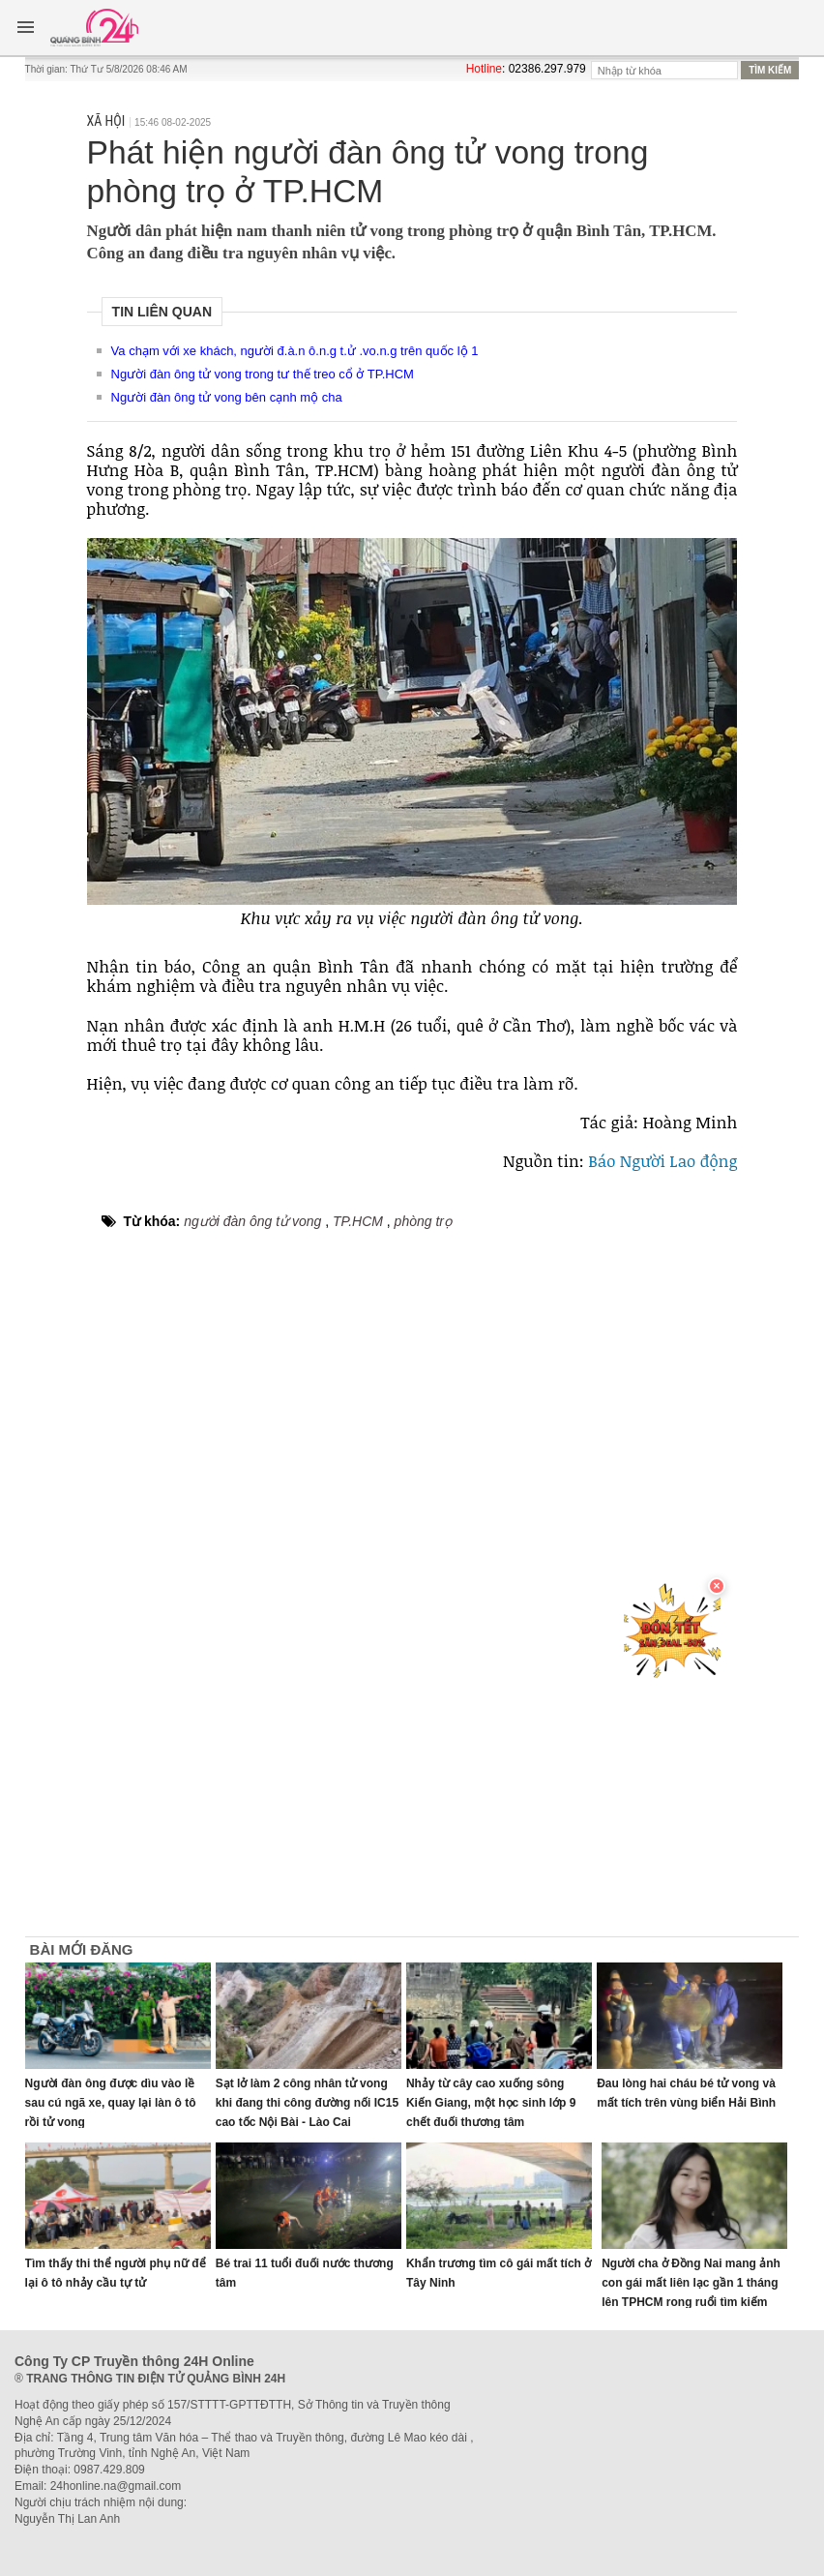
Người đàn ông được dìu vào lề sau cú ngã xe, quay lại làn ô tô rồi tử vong (110, 2103)
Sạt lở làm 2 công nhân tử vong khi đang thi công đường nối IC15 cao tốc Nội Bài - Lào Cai (307, 2103)
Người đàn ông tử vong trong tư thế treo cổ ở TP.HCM (262, 374)
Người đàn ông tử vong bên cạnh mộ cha (226, 397)
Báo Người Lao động (662, 1161)
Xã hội (106, 121)
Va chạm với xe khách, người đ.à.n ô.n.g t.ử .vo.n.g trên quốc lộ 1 (295, 351)
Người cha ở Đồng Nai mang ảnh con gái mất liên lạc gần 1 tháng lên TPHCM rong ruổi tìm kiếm (691, 2283)
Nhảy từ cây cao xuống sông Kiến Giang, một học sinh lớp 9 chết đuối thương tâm (490, 2103)
